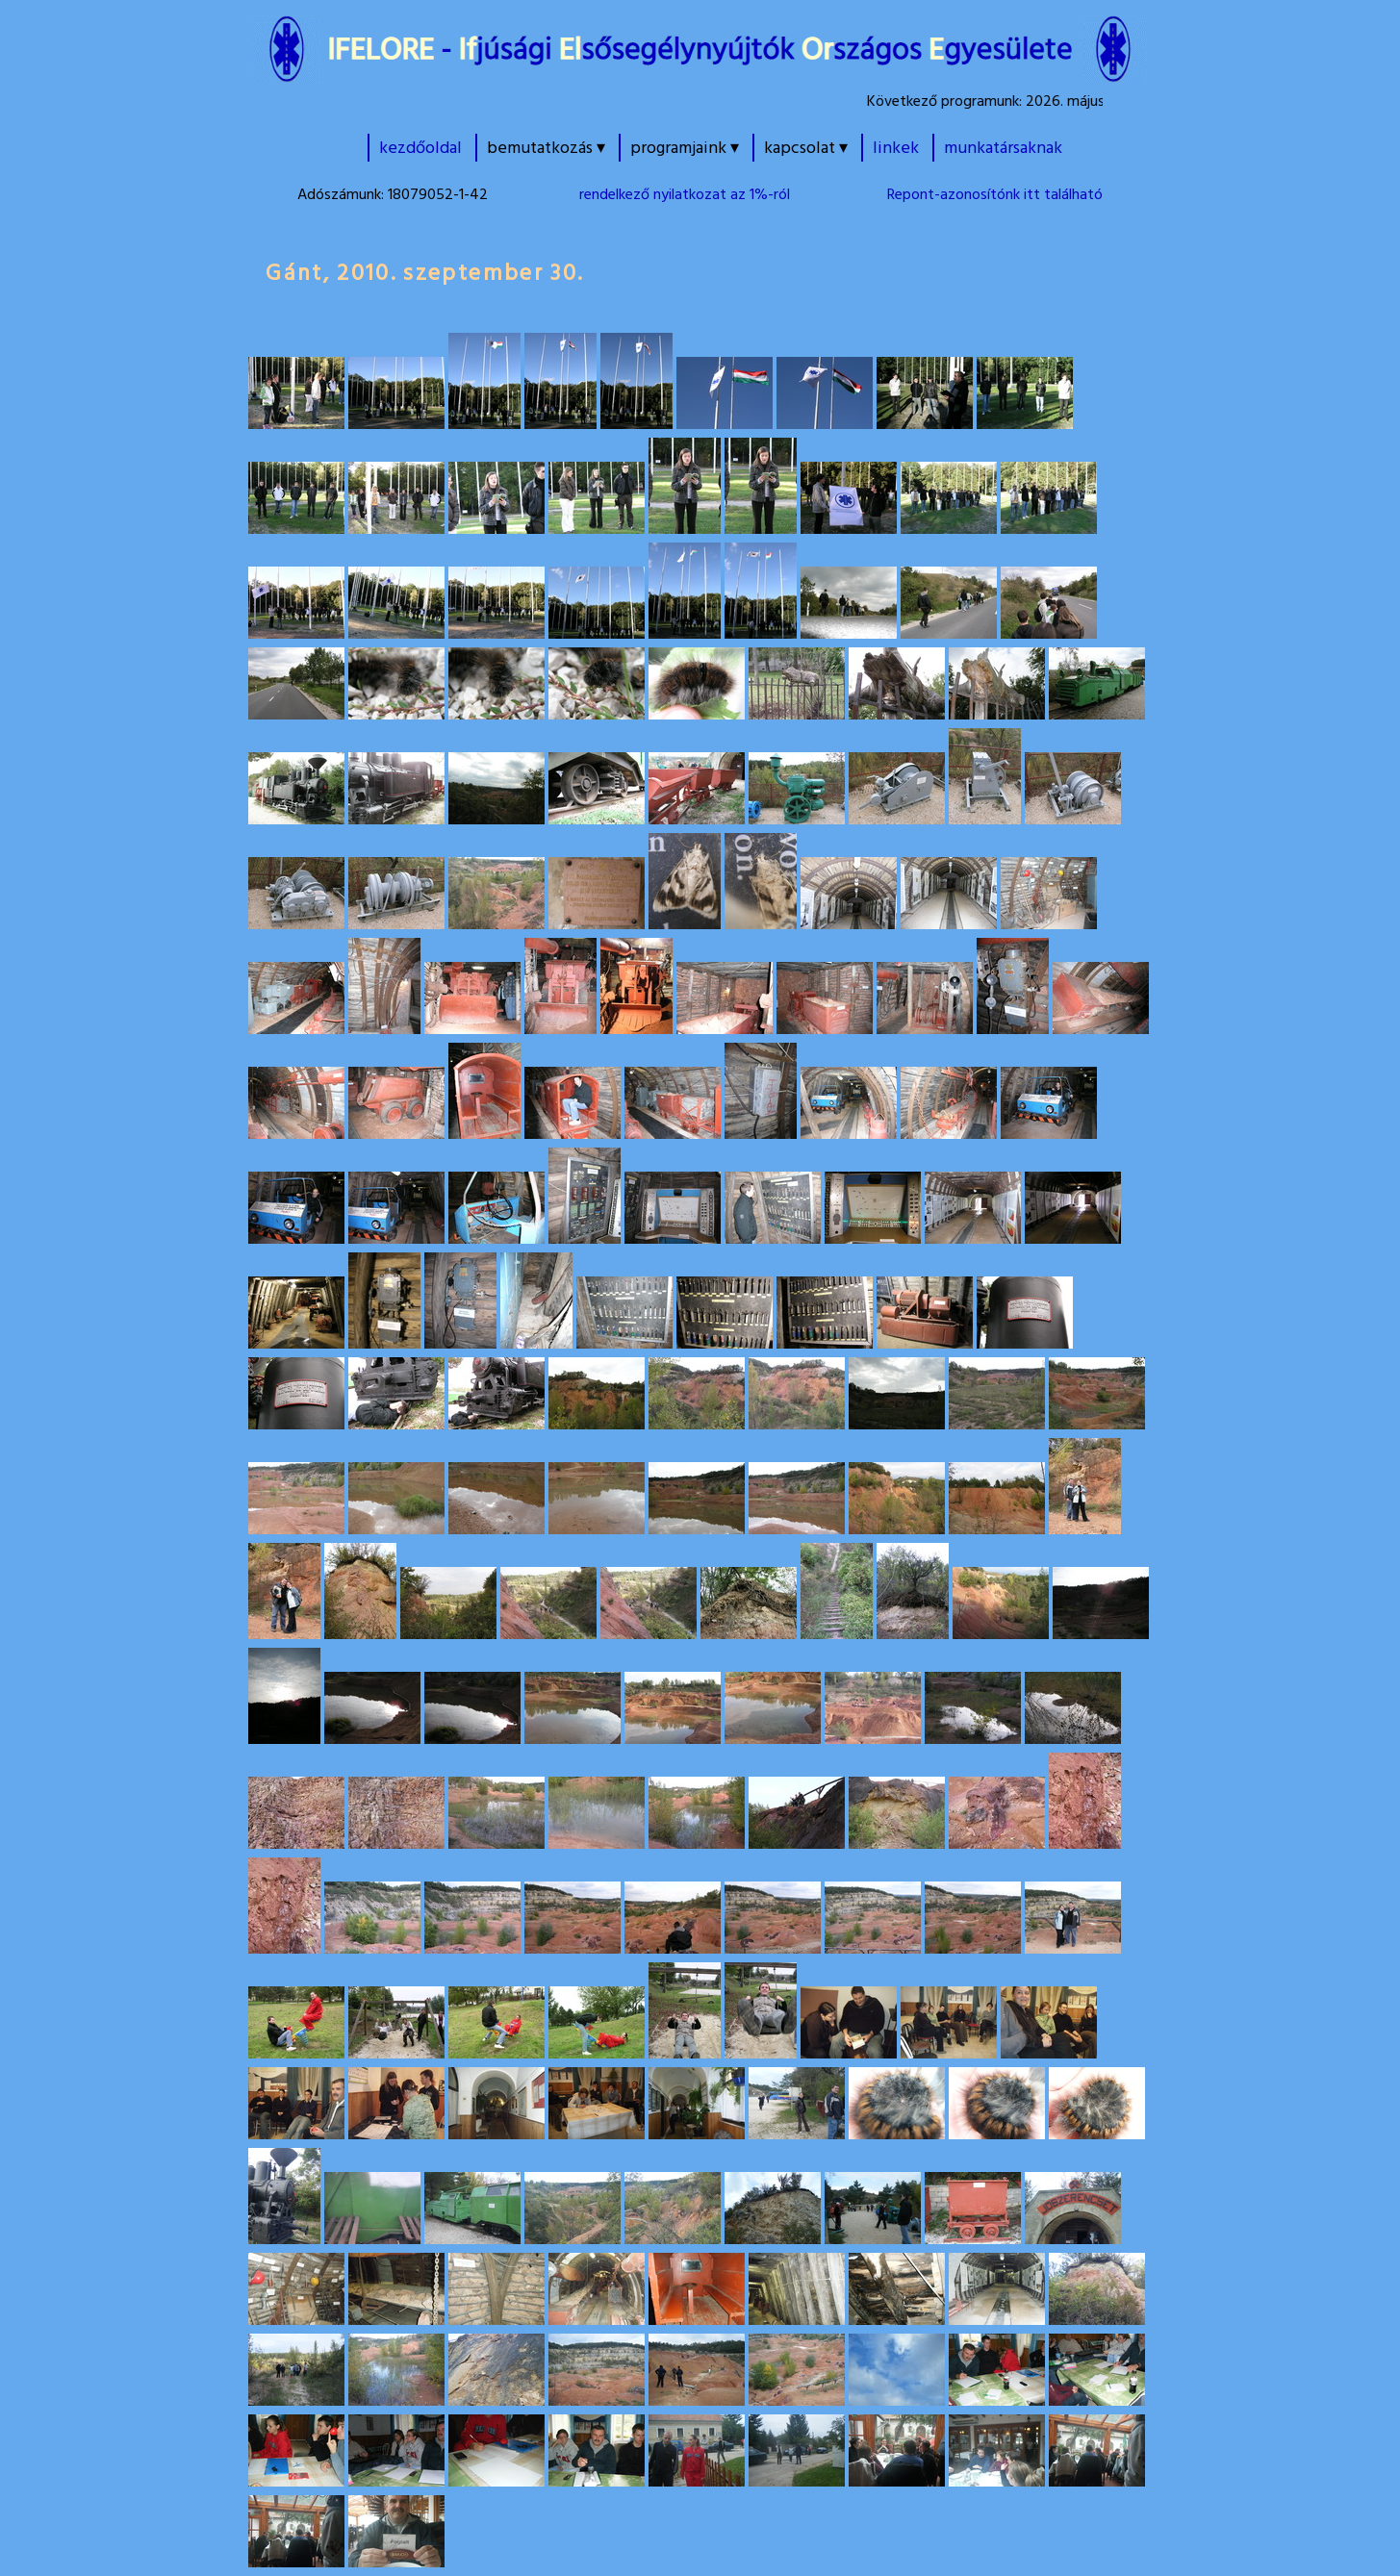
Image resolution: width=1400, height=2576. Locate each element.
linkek (896, 148)
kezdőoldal (420, 148)
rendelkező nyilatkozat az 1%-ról (684, 194)
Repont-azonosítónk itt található (995, 194)
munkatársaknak (1003, 148)
